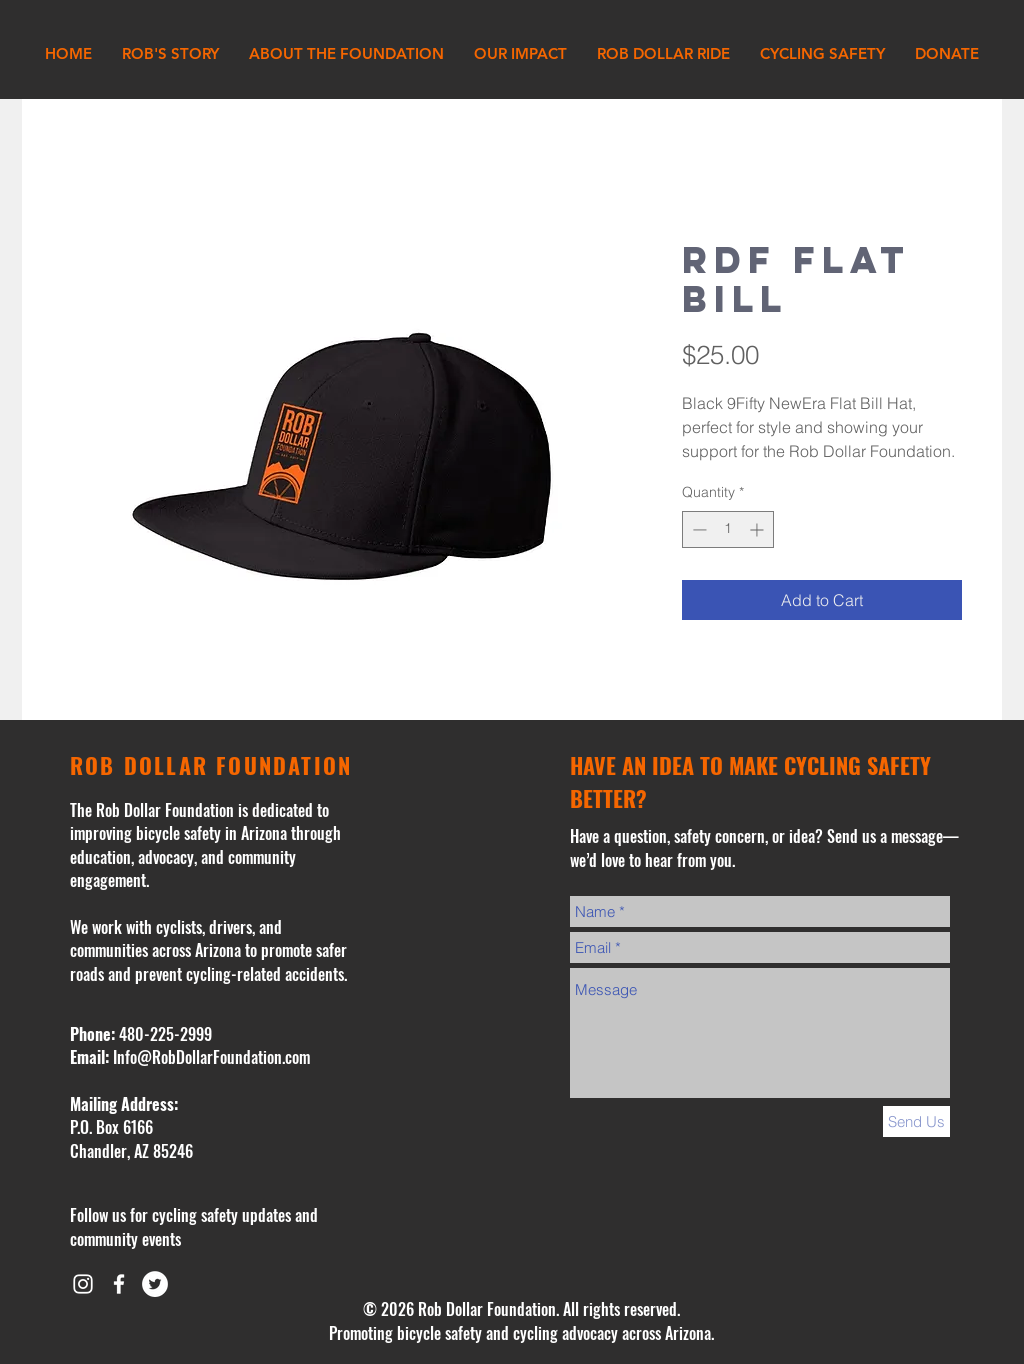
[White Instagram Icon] (83, 1284)
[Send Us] (916, 1121)
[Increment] (758, 529)
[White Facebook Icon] (119, 1284)
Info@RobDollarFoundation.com (211, 1057)
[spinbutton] (728, 529)
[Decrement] (697, 529)
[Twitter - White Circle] (155, 1284)
